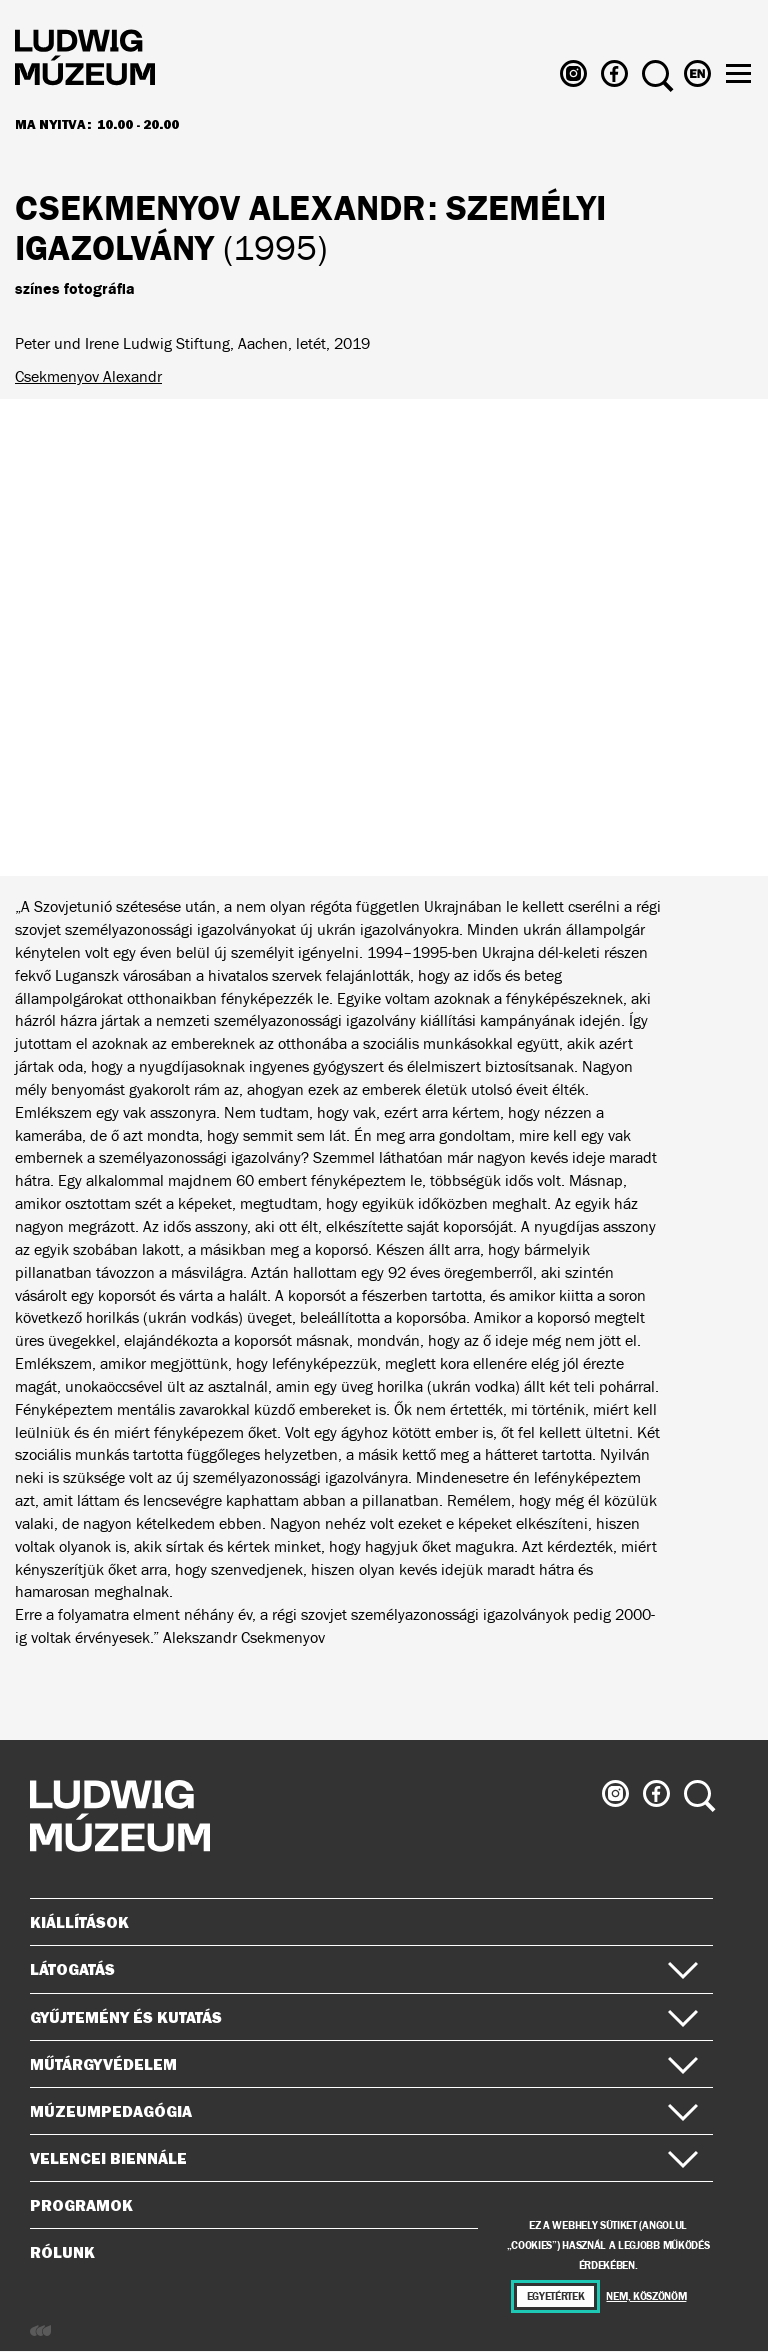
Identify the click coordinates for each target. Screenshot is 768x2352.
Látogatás (364, 1969)
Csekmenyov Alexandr (88, 376)
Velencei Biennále (364, 2158)
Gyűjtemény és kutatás (364, 2017)
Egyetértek (556, 2296)
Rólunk (364, 2252)
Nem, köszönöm (646, 2296)
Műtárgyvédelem (364, 2064)
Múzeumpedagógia (364, 2111)
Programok (81, 2205)
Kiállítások (79, 1922)
